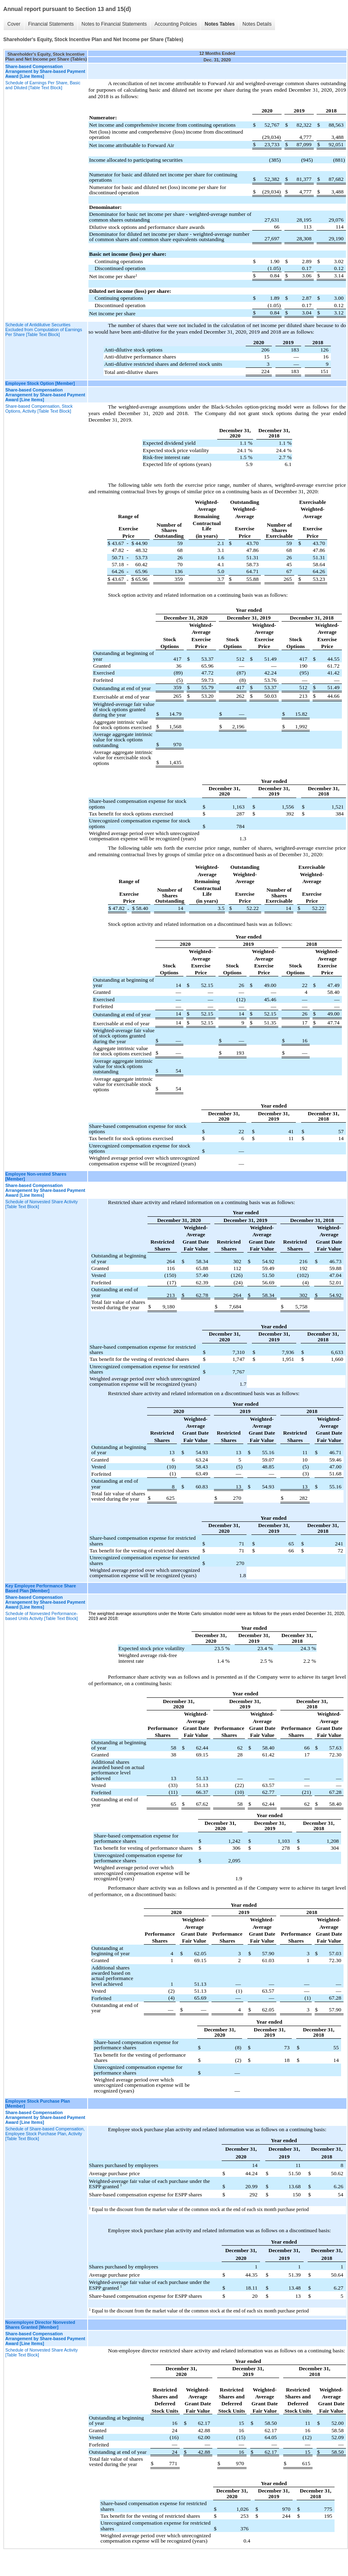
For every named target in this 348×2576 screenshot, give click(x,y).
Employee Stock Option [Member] (40, 383)
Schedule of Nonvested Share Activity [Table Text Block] (41, 1204)
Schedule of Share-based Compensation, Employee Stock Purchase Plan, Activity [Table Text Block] (45, 2133)
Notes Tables (220, 24)
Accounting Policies (175, 24)
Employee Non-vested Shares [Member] (35, 1176)
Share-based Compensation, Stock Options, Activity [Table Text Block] (39, 408)
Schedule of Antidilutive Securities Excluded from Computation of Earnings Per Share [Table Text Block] (43, 329)
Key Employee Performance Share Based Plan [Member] (40, 1588)
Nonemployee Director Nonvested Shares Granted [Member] (40, 2325)
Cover (13, 24)
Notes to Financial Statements (114, 24)
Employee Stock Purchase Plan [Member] (37, 2103)
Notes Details (256, 24)
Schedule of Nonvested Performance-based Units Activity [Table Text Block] (41, 1616)
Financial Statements (51, 24)
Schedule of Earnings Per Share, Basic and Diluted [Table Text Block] (42, 85)
